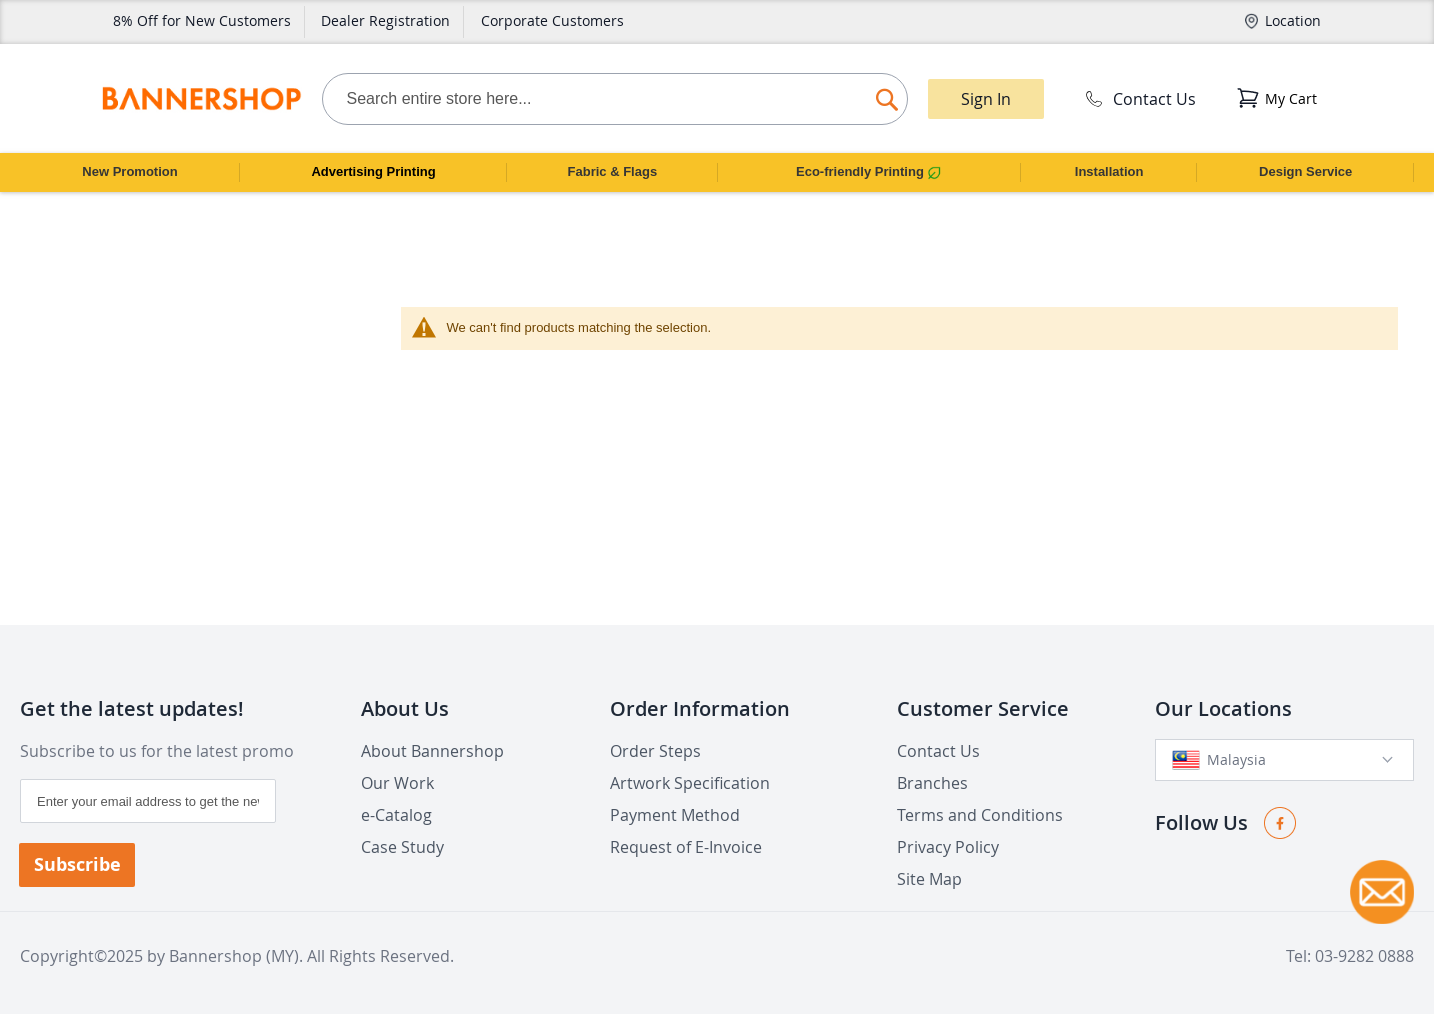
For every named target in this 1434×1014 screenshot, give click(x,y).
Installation (1109, 171)
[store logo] (201, 99)
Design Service (1305, 171)
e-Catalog (396, 815)
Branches (932, 783)
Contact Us (1138, 99)
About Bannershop (432, 751)
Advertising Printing (373, 171)
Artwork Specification (690, 783)
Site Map (929, 879)
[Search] (887, 94)
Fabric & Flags (613, 171)
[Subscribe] (77, 865)
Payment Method (675, 815)
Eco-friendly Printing (869, 172)
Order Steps (655, 751)
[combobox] (615, 99)
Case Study (402, 847)
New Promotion (129, 171)
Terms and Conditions (980, 815)
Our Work (397, 783)
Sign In (986, 99)
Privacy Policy (948, 847)
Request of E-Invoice (686, 847)
